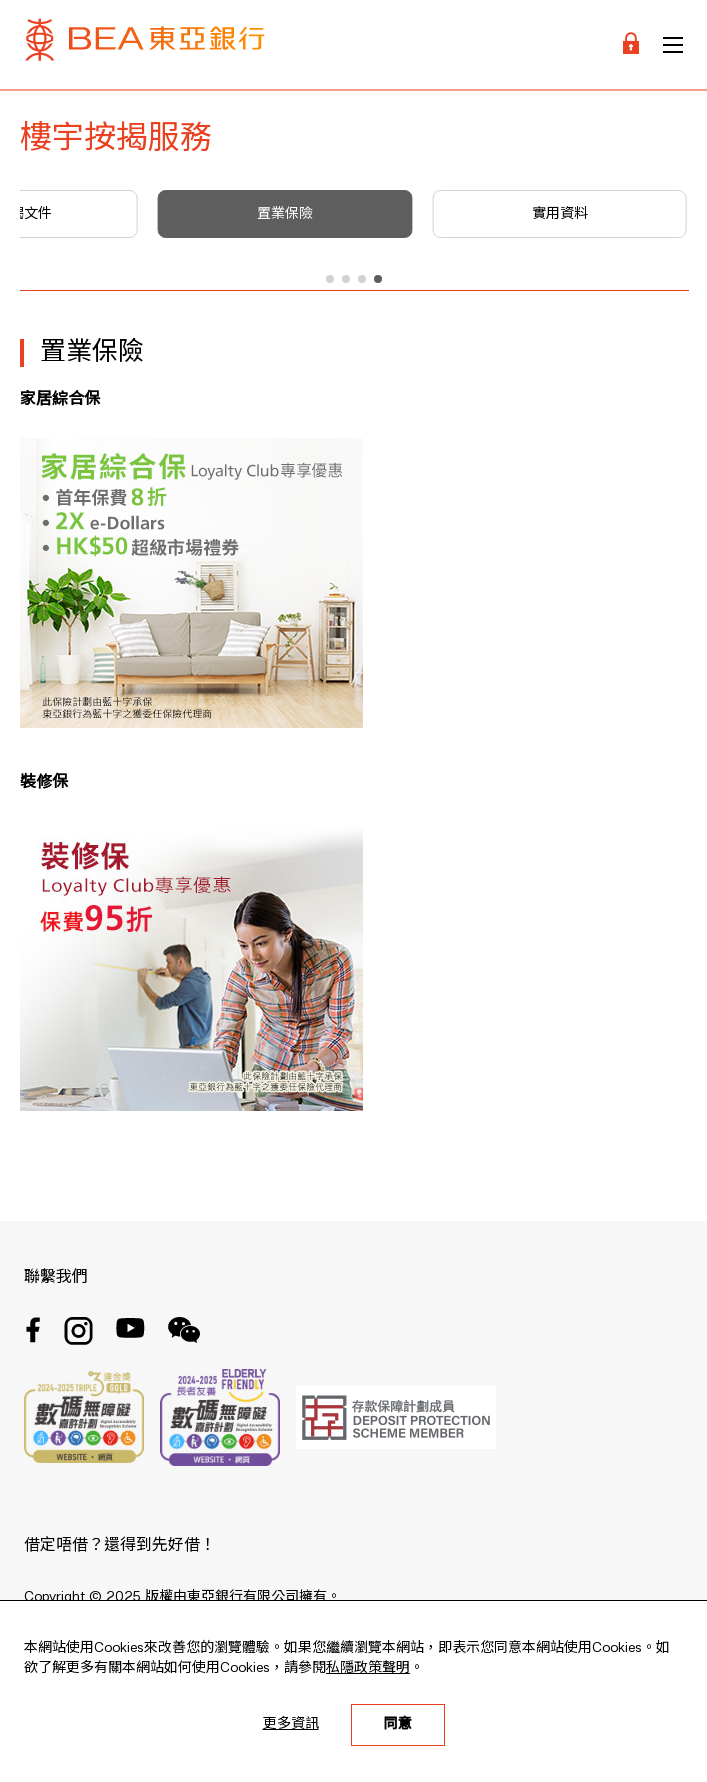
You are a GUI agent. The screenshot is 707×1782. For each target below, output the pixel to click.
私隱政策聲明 (368, 1668)
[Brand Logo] (145, 44)
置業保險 (285, 214)
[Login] (631, 44)
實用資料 (560, 214)
